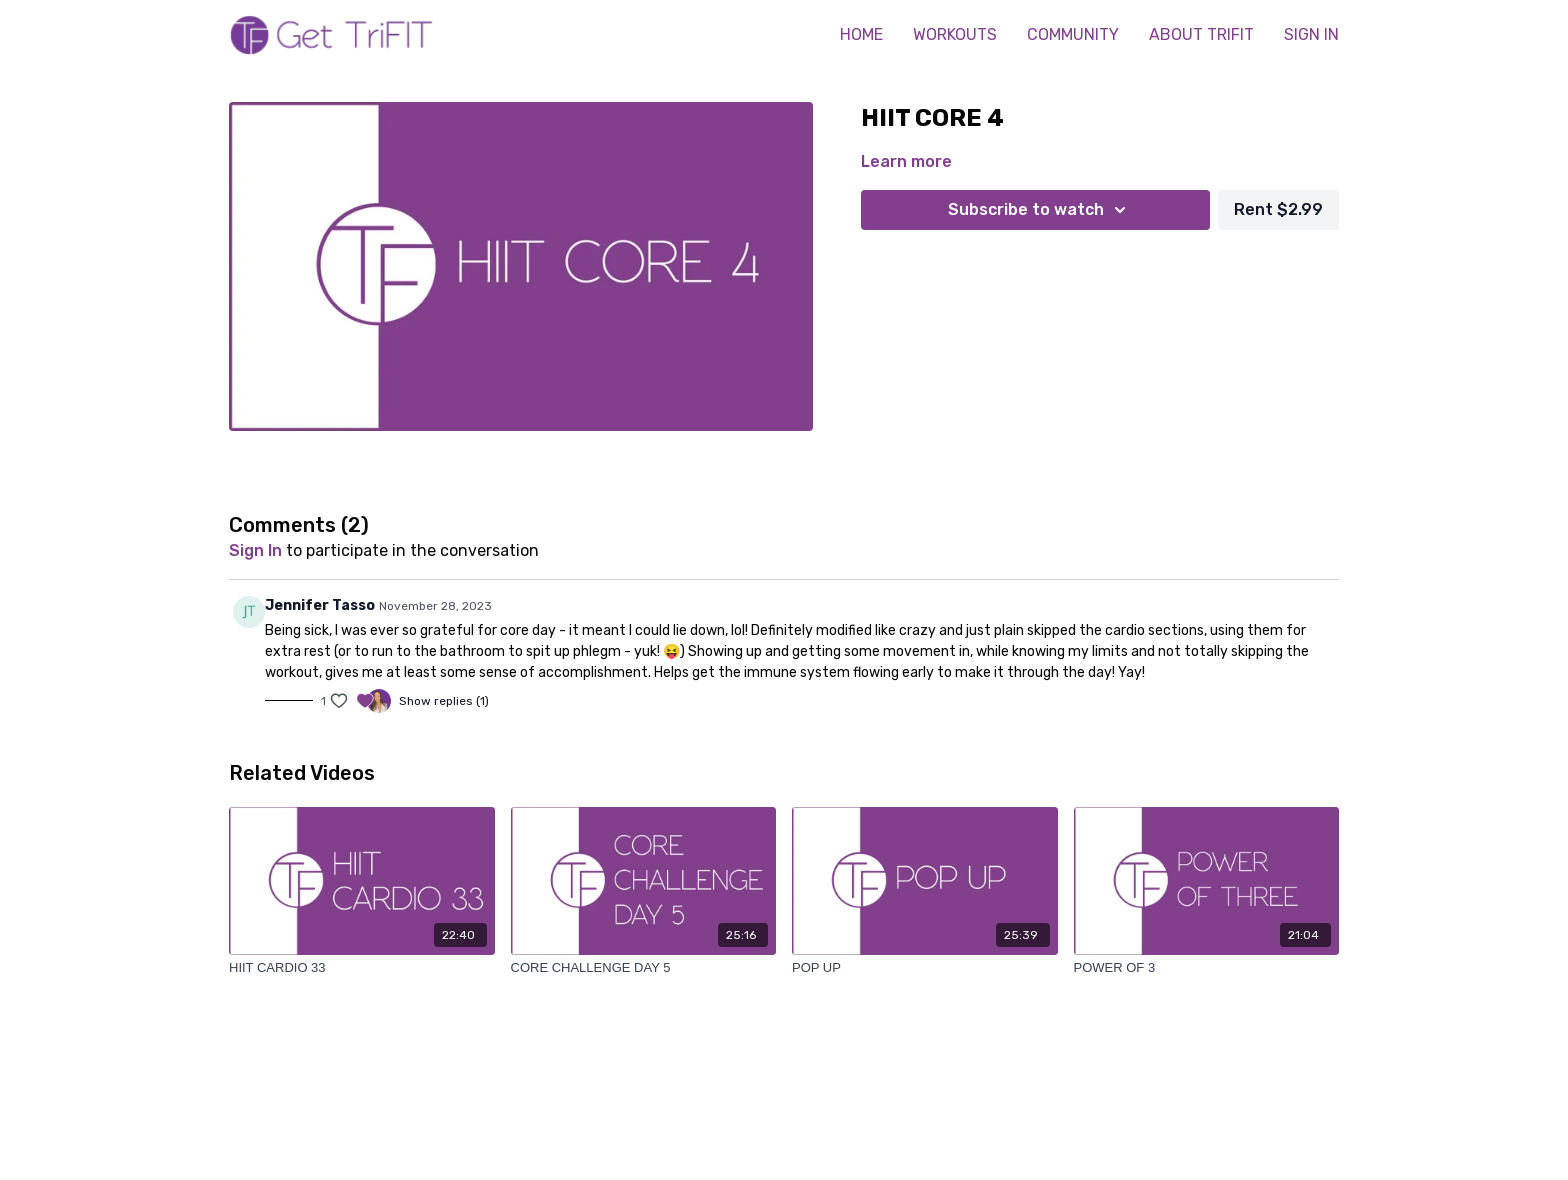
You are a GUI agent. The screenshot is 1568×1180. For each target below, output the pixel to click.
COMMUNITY (1073, 34)
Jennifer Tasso (320, 605)
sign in (255, 550)
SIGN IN (1311, 34)
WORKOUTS (955, 34)
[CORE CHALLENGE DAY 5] (644, 968)
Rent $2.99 (1278, 209)
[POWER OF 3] (1207, 968)
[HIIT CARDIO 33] (362, 968)
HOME (861, 34)
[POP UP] (925, 968)
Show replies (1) (444, 701)
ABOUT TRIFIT (1201, 34)
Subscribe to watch (1040, 210)
